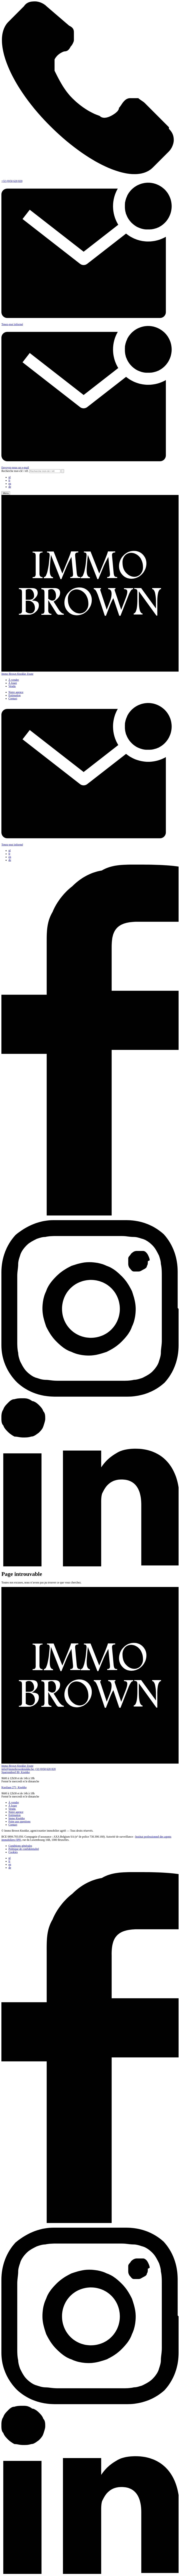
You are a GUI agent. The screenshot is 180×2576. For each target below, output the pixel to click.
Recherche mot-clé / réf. (15, 470)
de (9, 486)
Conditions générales (20, 1845)
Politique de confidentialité (23, 1848)
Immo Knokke (16, 1818)
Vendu (12, 686)
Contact (12, 698)
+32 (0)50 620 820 (45, 1769)
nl (9, 477)
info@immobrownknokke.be (18, 1769)
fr (9, 480)
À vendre (13, 679)
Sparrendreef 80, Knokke (15, 1772)
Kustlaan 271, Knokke (14, 1787)
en (9, 483)
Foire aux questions (19, 1821)
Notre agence (15, 692)
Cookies (13, 1852)
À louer (12, 683)
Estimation (14, 695)
